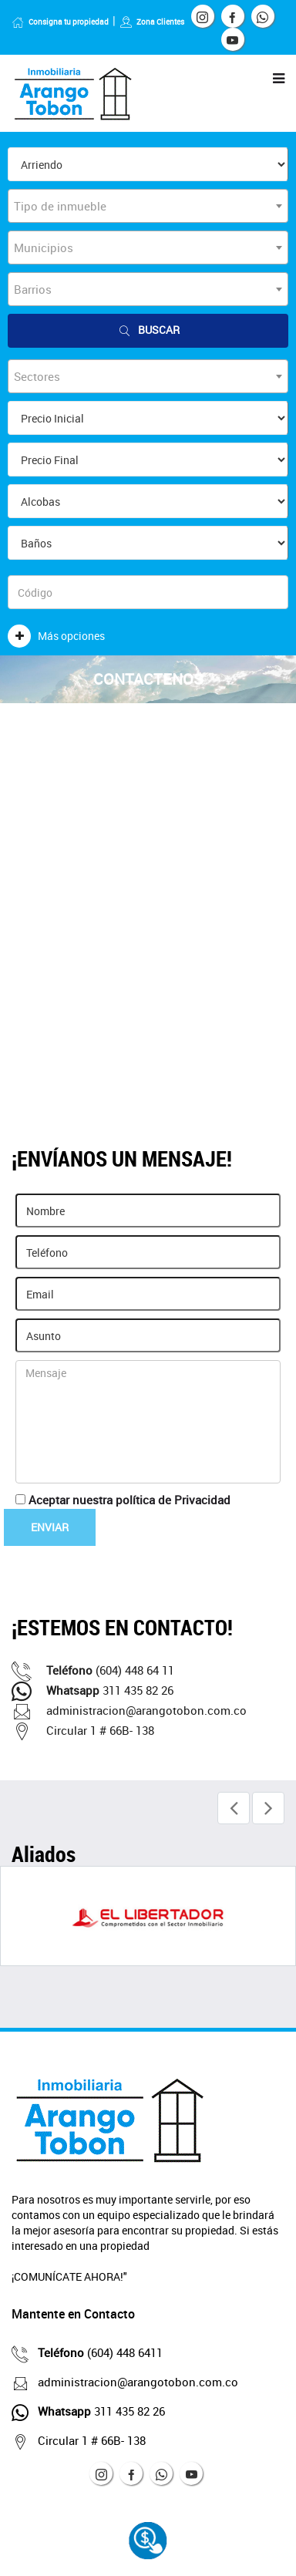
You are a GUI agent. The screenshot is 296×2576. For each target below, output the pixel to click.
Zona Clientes (151, 21)
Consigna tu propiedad (60, 21)
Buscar (148, 330)
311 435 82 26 (92, 1690)
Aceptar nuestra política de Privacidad (129, 1499)
